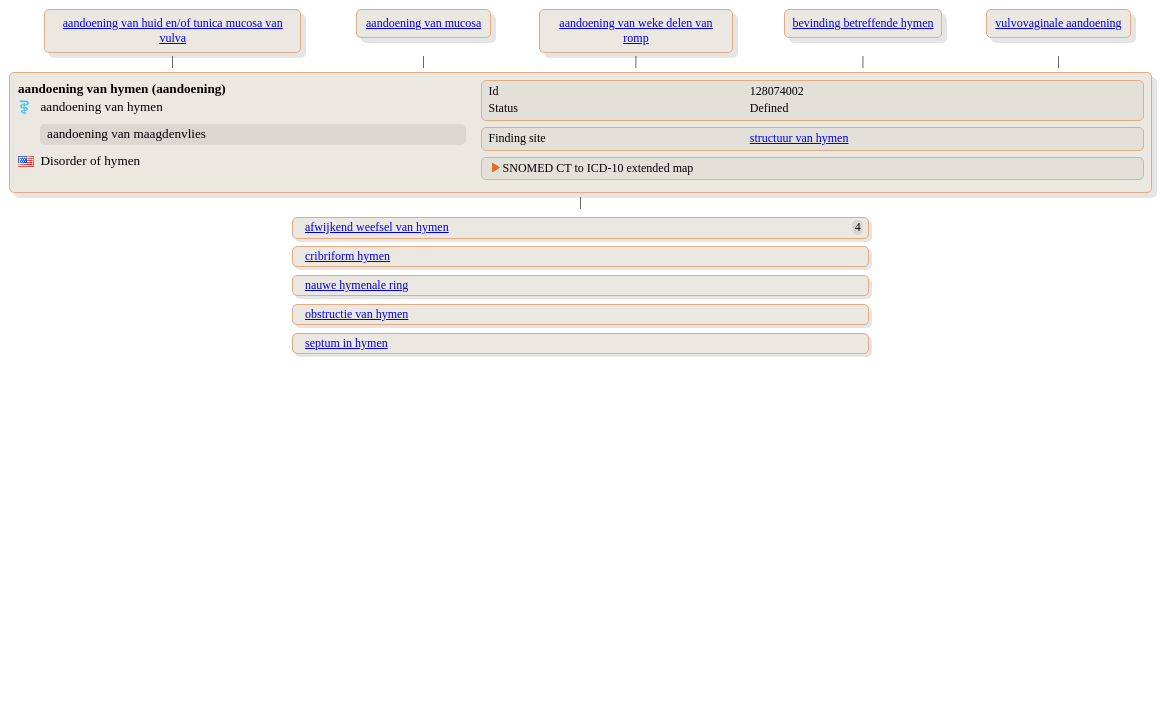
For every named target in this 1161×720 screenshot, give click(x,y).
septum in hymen (346, 343)
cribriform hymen (347, 256)
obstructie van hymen (356, 314)
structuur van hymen (799, 138)
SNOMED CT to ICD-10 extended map (598, 168)
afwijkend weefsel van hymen (377, 227)
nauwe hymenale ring (356, 285)
